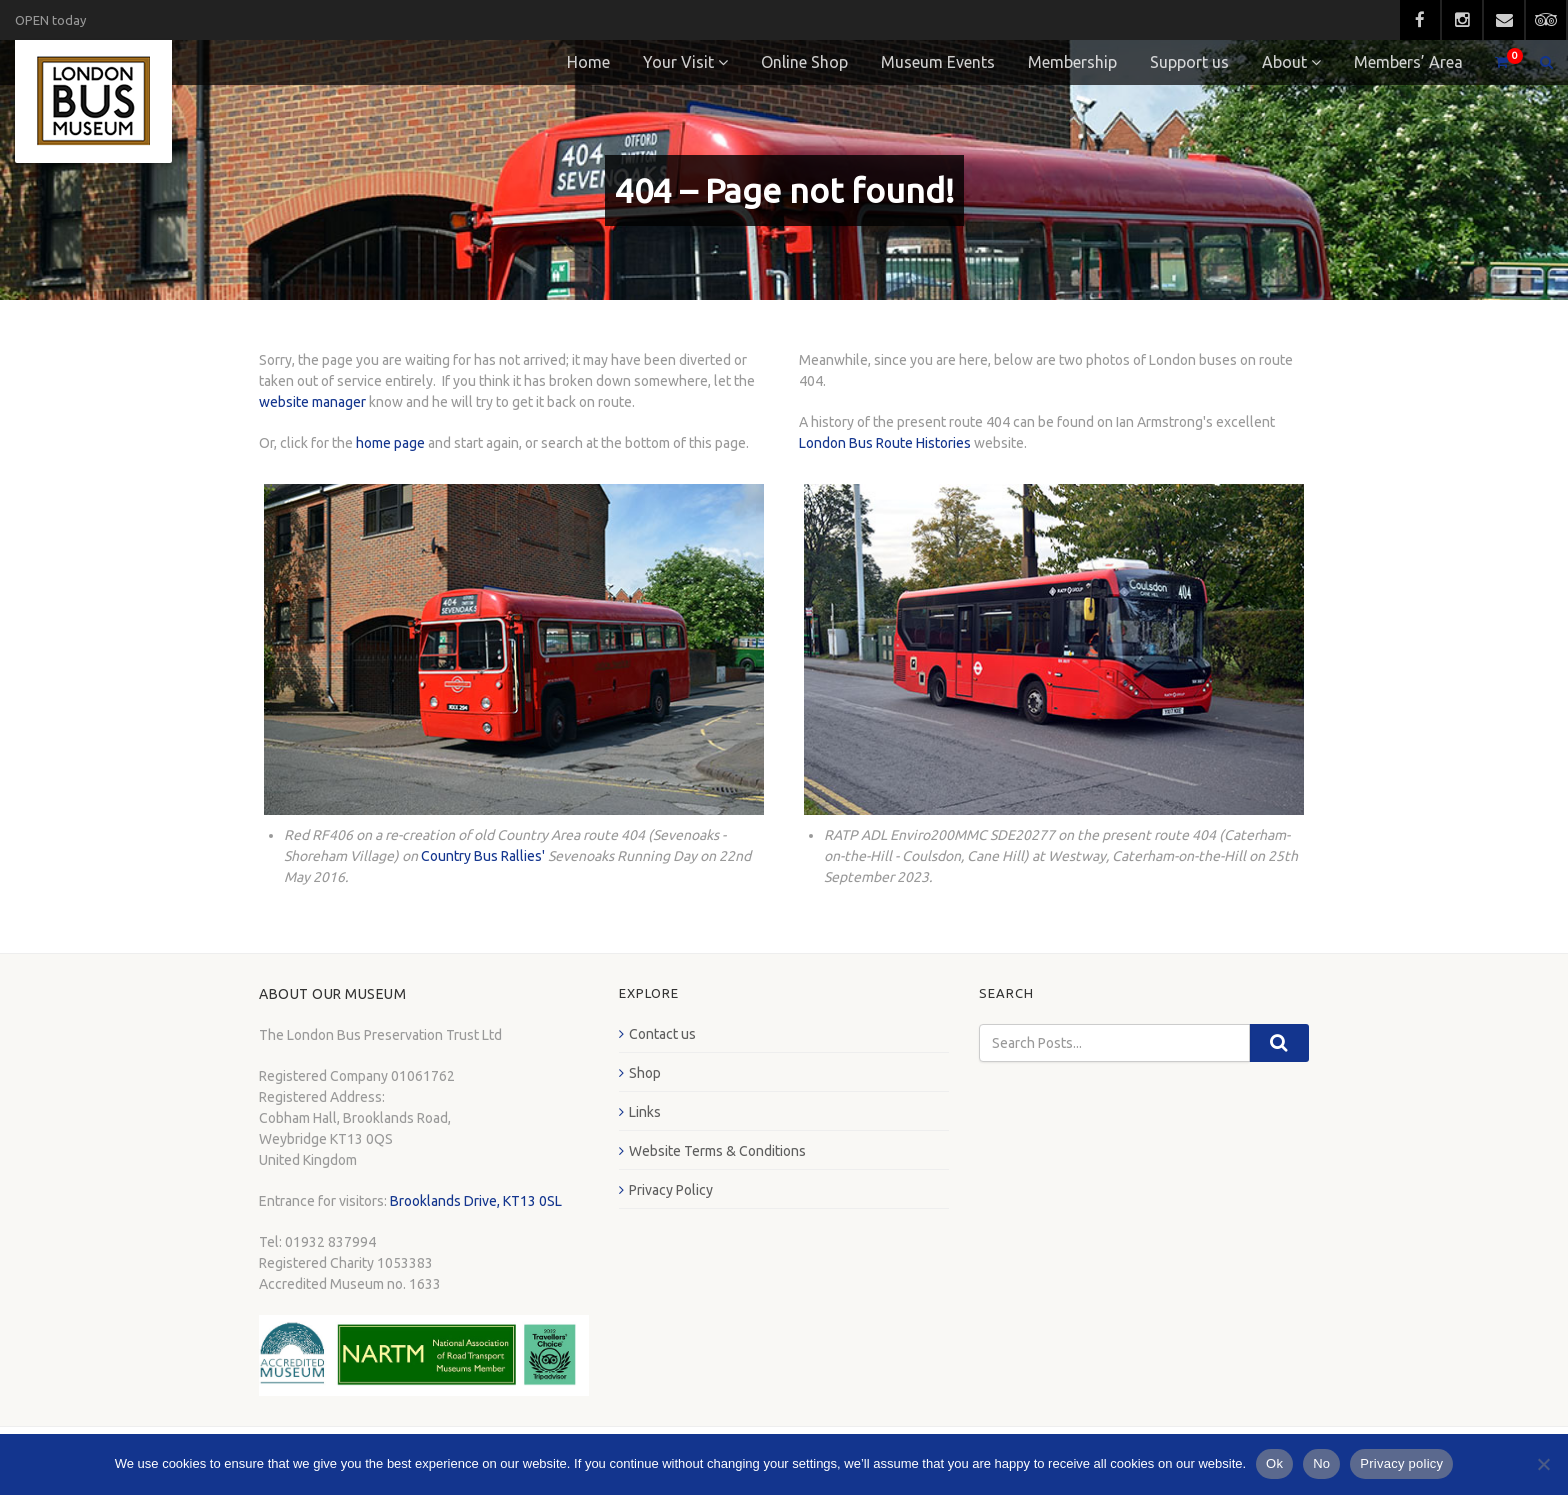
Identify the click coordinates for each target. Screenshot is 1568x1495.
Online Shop (804, 62)
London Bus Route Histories (885, 443)
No (1321, 1463)
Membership (1072, 62)
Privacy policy (1401, 1463)
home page (390, 443)
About (1284, 62)
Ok (1274, 1463)
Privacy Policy (671, 1190)
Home (588, 62)
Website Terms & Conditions (717, 1151)
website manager (312, 402)
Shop (645, 1073)
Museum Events (938, 62)
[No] (1543, 1464)
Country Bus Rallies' (483, 856)
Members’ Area (1408, 62)
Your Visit (678, 62)
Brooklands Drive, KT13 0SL (476, 1201)
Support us (1189, 62)
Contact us (662, 1034)
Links (645, 1112)
